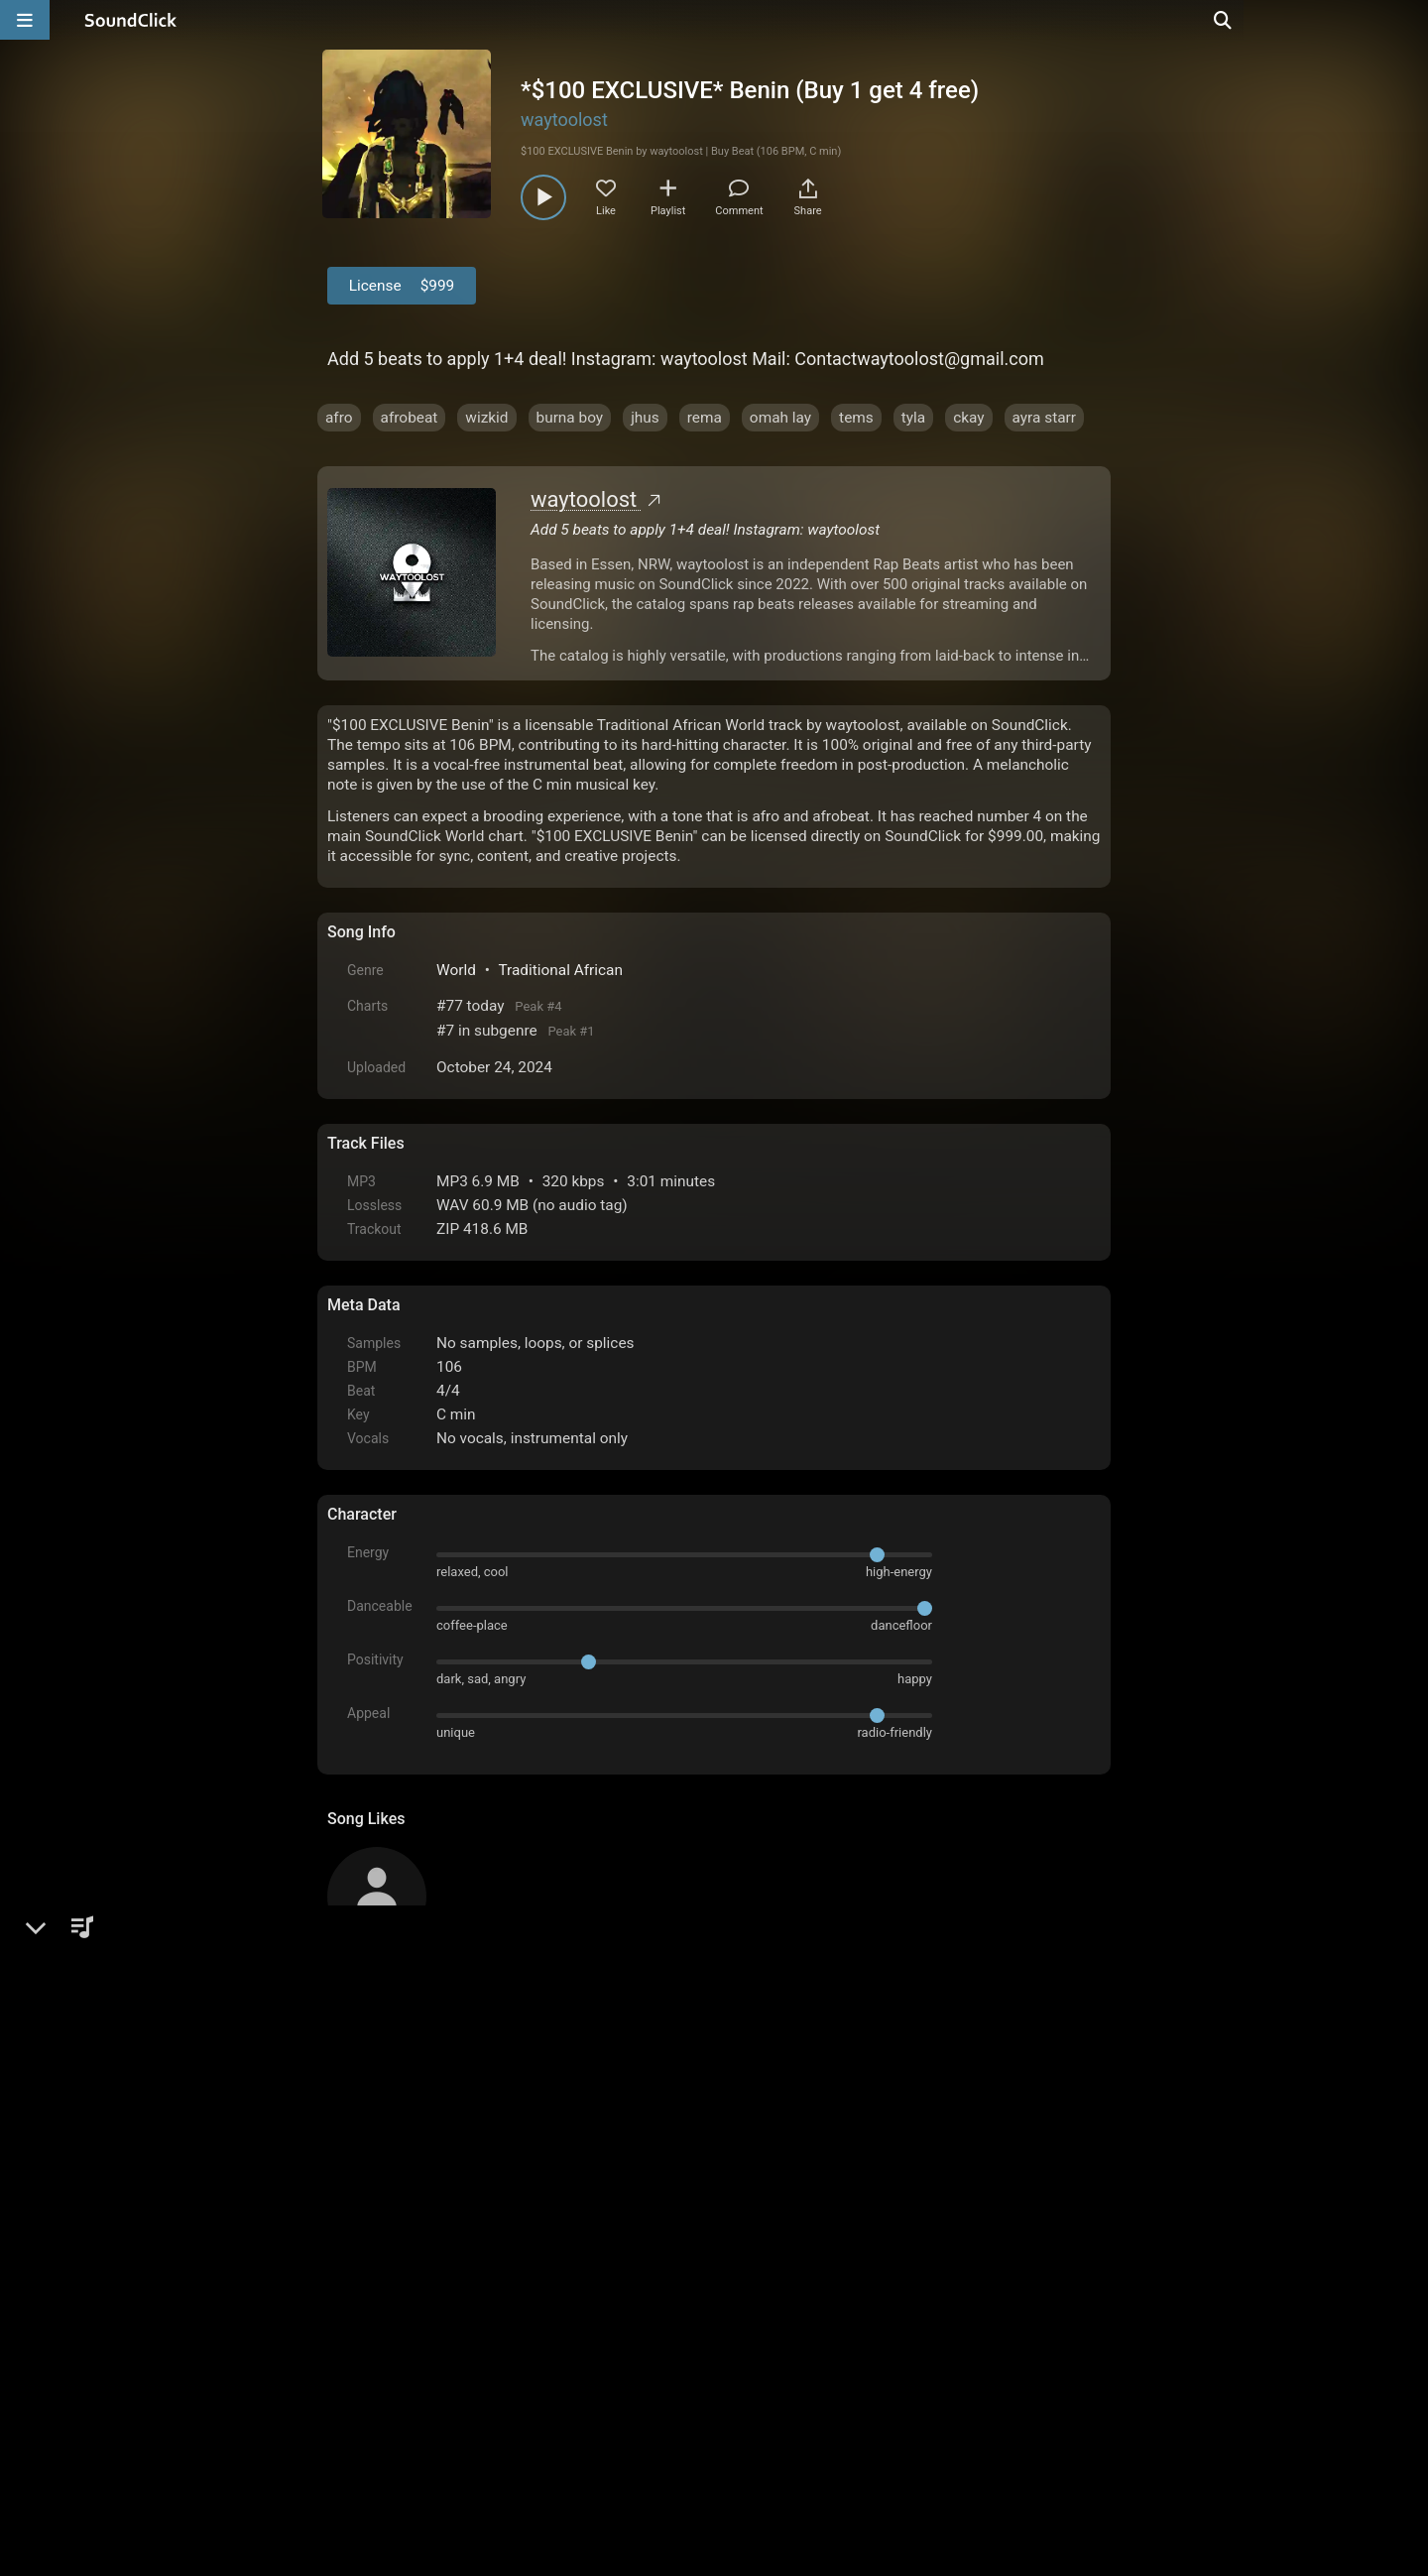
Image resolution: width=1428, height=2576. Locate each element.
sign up (405, 2133)
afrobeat (409, 418)
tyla (913, 418)
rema (704, 418)
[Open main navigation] (25, 20)
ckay (968, 418)
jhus (645, 418)
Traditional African (560, 970)
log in (477, 2133)
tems (856, 418)
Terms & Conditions (509, 2351)
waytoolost (564, 119)
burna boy (570, 418)
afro (339, 418)
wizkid (486, 418)
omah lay (780, 418)
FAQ (410, 2351)
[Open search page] (1408, 20)
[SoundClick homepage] (131, 20)
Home (357, 2351)
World (456, 970)
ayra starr (1044, 418)
